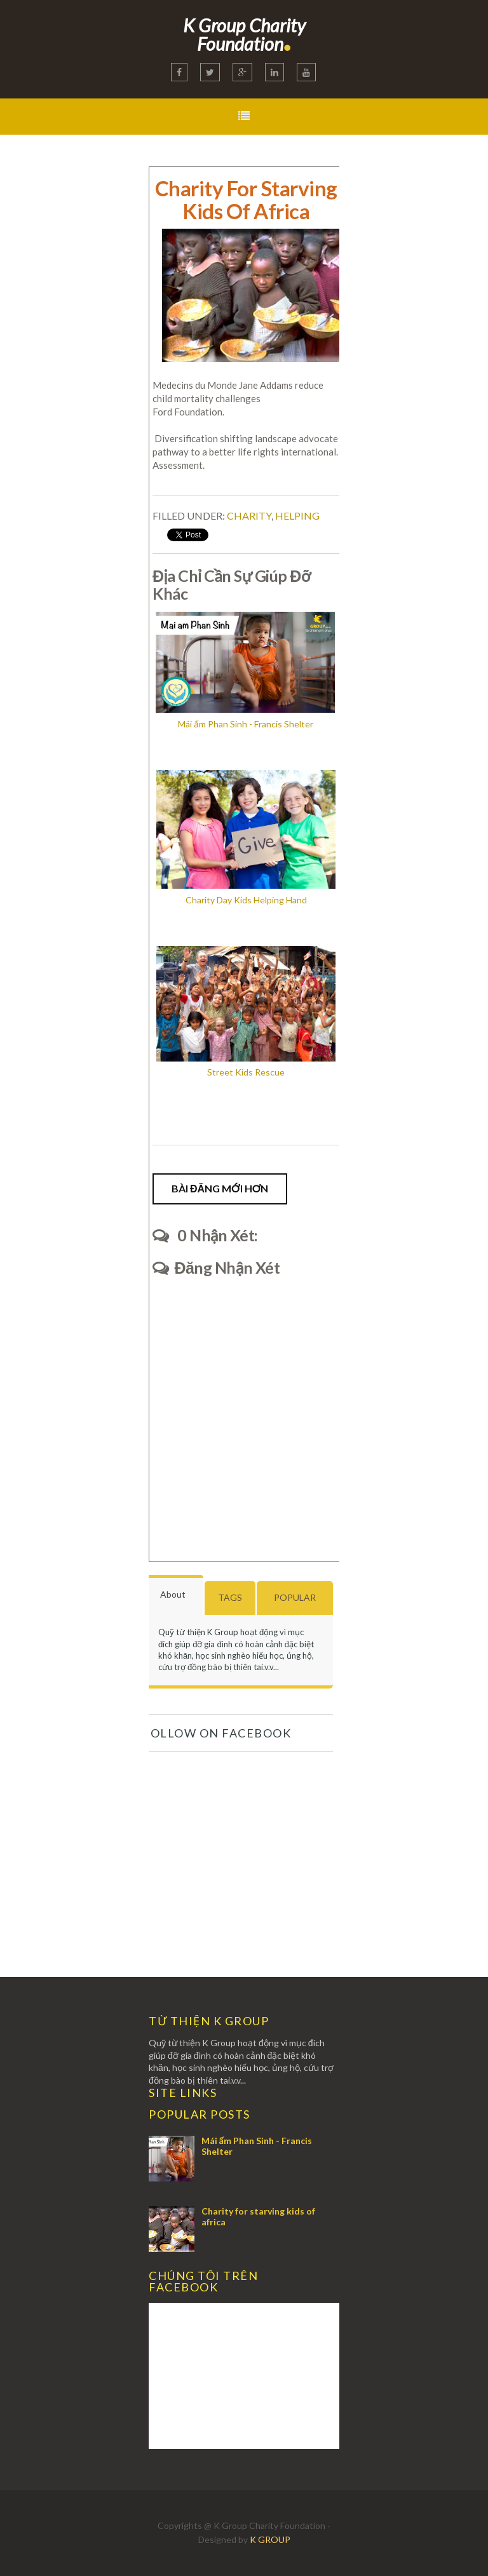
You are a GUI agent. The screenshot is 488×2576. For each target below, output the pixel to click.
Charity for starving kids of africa (258, 2216)
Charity (249, 515)
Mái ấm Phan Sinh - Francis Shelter (256, 2146)
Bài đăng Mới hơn (220, 1188)
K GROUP (270, 2539)
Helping (297, 515)
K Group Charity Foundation (244, 34)
